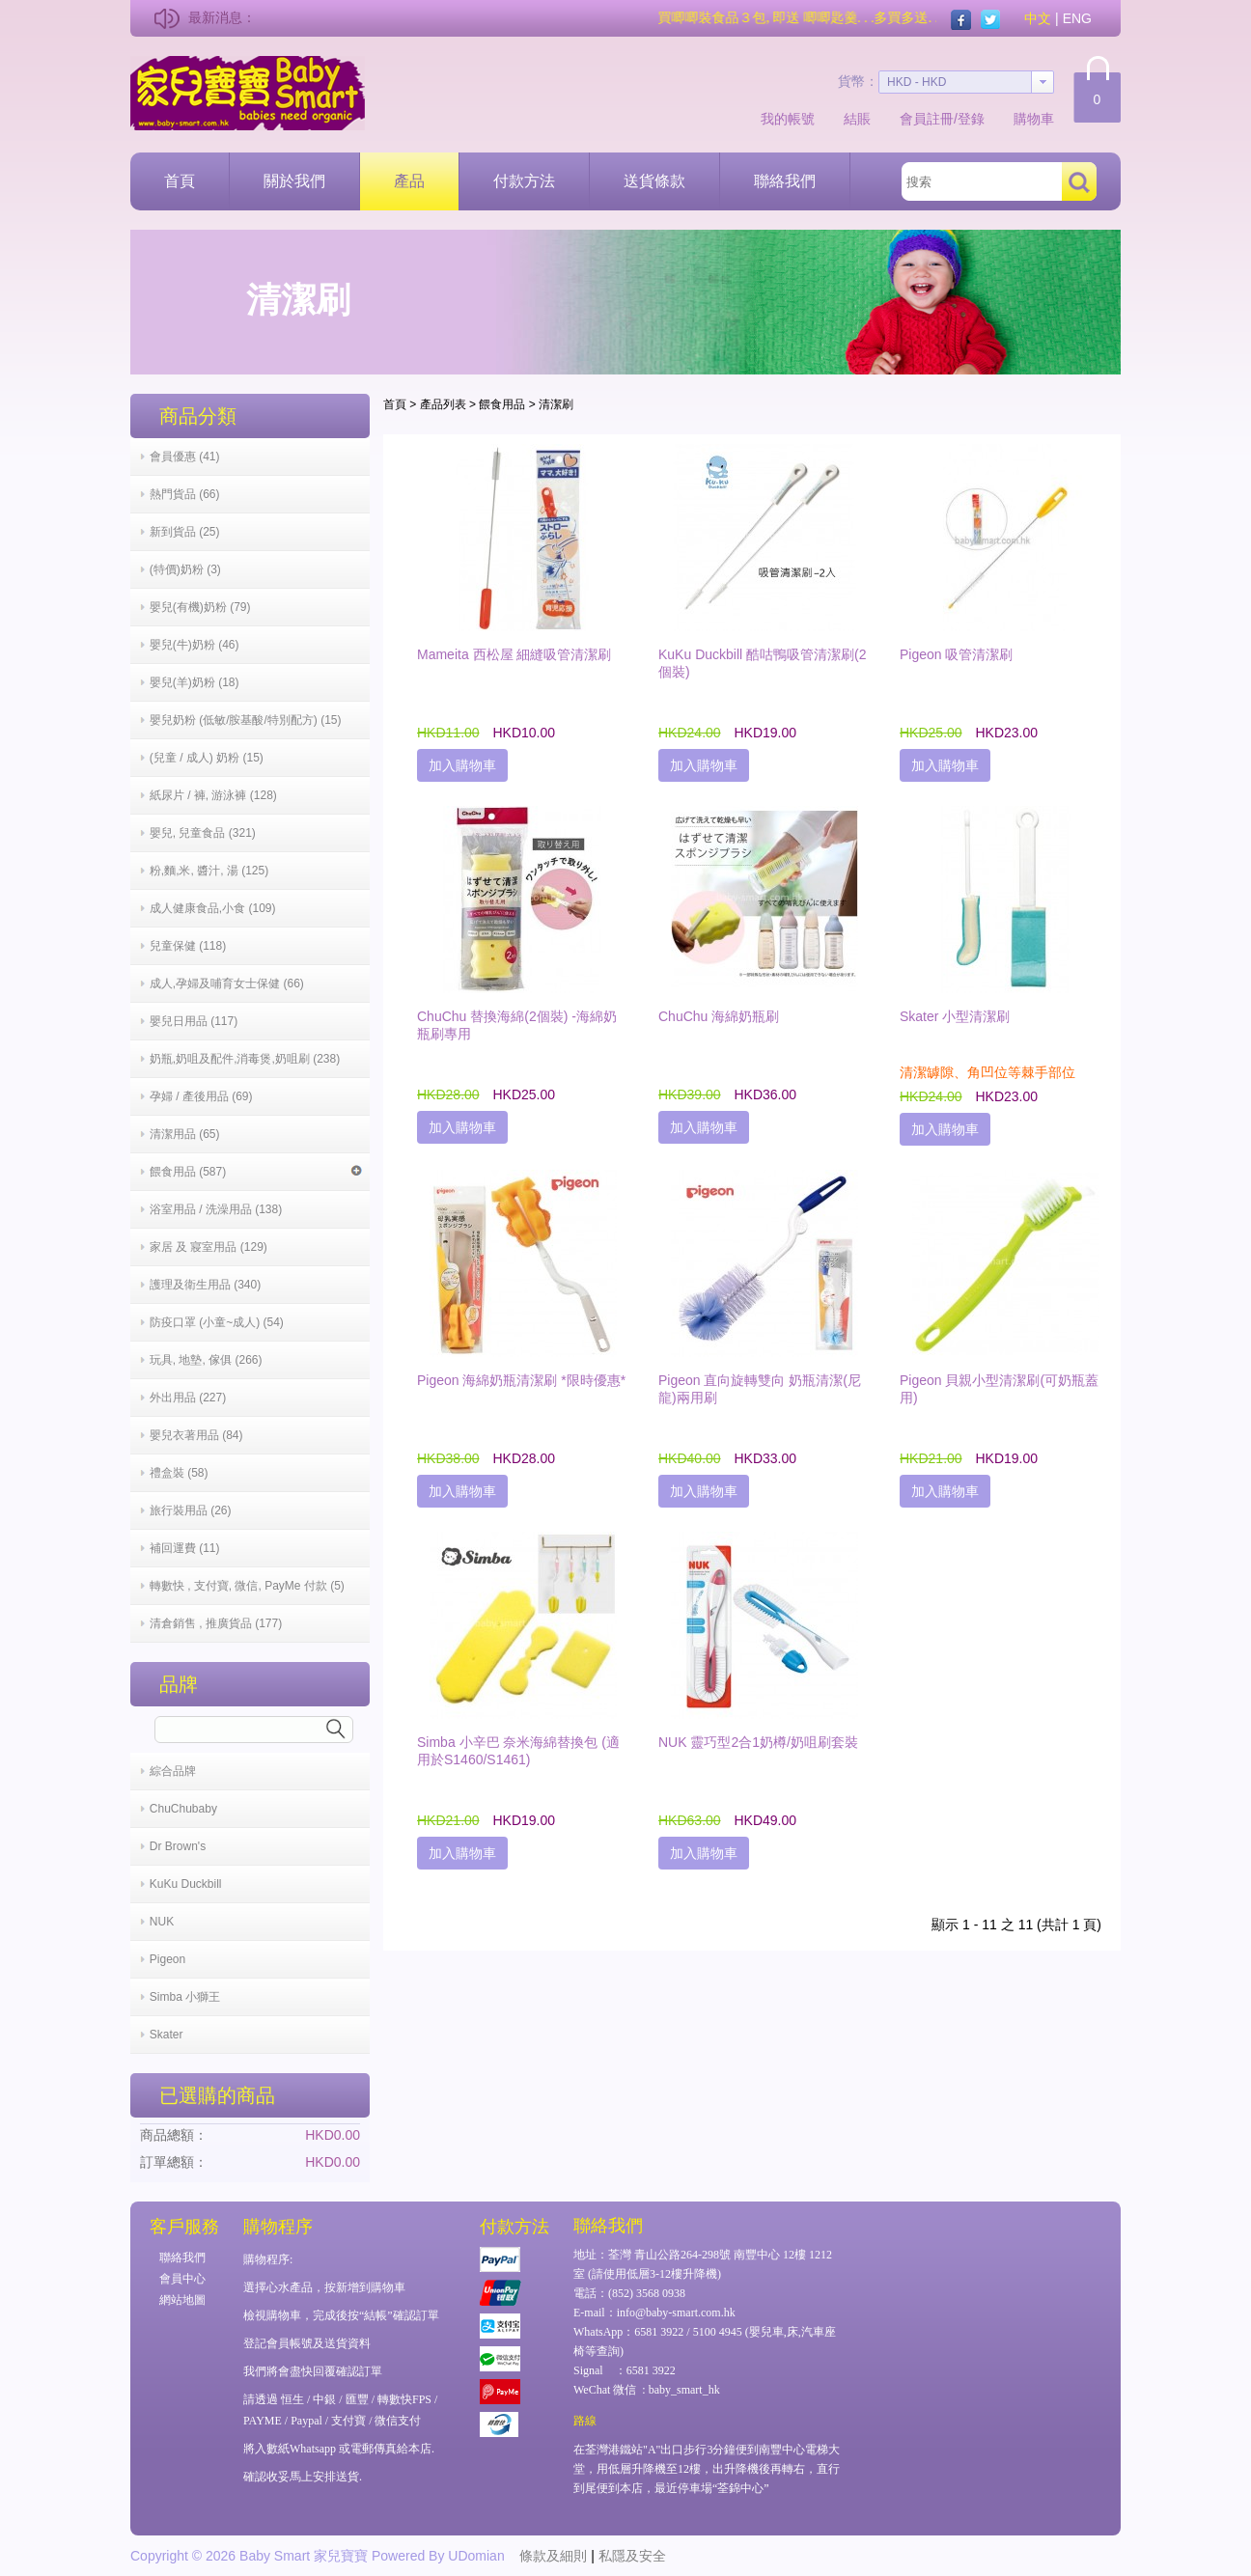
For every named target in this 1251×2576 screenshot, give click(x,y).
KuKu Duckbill (186, 1884)
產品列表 (443, 404)
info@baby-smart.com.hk (676, 2312)
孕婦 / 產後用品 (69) (201, 1096)
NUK (162, 1921)
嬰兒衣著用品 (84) (196, 1435)
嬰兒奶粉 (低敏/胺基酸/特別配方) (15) (246, 720)
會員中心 (182, 2278)
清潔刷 (556, 404)
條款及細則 (553, 2555)
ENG (1077, 18)
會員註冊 (927, 118)
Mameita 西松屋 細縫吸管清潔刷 (514, 654)
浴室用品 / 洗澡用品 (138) (216, 1209)
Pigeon (167, 1959)
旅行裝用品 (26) (191, 1510)
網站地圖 (182, 2300)
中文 (1037, 18)
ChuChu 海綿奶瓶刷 (718, 1016)
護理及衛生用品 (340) (205, 1284)
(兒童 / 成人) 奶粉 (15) (207, 757)
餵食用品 (502, 404)
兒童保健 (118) (188, 946)
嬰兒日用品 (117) (193, 1021)
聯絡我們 (785, 181)
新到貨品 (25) (185, 532)
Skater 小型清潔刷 (955, 1016)
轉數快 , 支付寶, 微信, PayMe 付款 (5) (247, 1586)
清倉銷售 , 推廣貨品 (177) (216, 1623)
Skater (166, 2034)
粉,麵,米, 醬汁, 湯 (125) (209, 870)
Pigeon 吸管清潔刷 (956, 654)
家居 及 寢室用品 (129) (208, 1247)
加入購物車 (462, 765)
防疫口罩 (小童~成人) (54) (217, 1322)
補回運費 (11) (185, 1548)
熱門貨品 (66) (185, 494)
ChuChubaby (183, 1808)
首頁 (179, 181)
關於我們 (294, 181)
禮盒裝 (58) (179, 1473)
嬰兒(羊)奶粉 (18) (194, 682)
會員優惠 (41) (185, 456)
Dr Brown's (178, 1846)
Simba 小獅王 (185, 1997)
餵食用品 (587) (256, 1171)
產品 (409, 181)
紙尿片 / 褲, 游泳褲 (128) (213, 795)
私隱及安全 (632, 2555)
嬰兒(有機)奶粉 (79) (200, 607)
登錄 (971, 118)
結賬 (857, 118)
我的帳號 (788, 118)
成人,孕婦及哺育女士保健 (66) (227, 983)
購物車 (1034, 118)
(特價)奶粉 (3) (185, 569)
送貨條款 (654, 181)
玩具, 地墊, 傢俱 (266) (206, 1360)
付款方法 (524, 181)
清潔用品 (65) (185, 1134)
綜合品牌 (173, 1771)
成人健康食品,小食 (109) (213, 908)
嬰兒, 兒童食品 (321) (203, 833)
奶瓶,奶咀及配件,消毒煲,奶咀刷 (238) (245, 1059)
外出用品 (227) (188, 1397)
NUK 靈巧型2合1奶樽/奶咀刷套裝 (758, 1742)
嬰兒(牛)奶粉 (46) (194, 644)
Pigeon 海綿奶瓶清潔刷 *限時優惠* (521, 1380)
